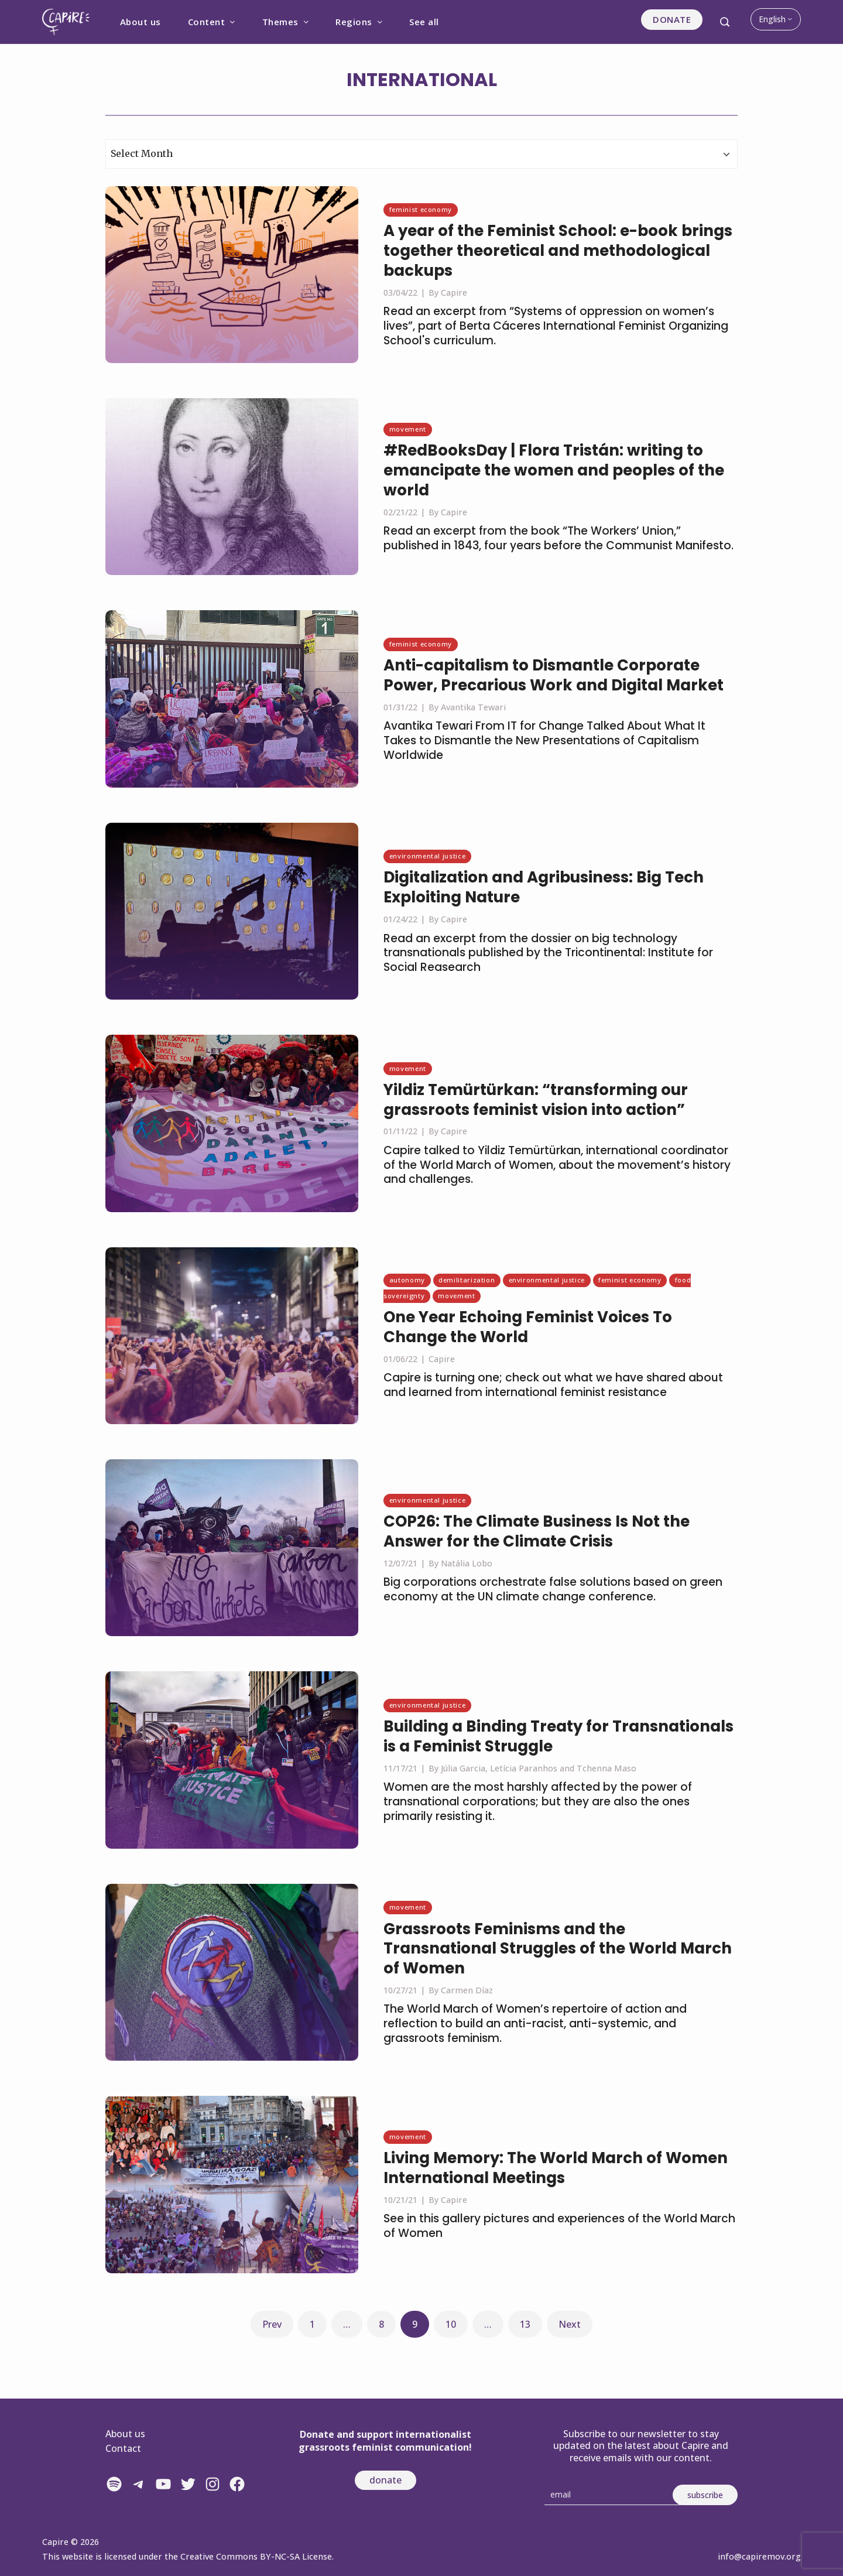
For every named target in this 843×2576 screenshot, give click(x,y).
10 (451, 2324)
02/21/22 (400, 512)
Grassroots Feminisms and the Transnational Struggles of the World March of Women (557, 1948)
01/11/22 (400, 1131)
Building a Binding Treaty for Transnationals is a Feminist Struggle (558, 1736)
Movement (407, 429)
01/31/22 (400, 707)
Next (569, 2324)
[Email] (612, 2495)
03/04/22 (400, 292)
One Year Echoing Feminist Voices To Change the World (527, 1326)
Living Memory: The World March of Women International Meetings (555, 2167)
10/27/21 (400, 1990)
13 (525, 2324)
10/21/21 (400, 2199)
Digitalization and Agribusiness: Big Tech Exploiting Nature (543, 887)
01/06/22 (400, 1358)
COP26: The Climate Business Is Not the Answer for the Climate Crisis (536, 1531)
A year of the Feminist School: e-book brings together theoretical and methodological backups (557, 250)
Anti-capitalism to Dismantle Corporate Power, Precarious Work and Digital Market (553, 675)
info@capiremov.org (759, 2556)
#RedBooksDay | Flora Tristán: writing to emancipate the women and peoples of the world (553, 470)
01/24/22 (400, 919)
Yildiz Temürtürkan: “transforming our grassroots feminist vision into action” (535, 1099)
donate (385, 2480)
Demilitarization (466, 1279)
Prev (272, 2324)
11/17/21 (400, 1768)
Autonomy (407, 1279)
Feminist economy (420, 209)
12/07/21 (400, 1563)
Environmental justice (427, 855)
